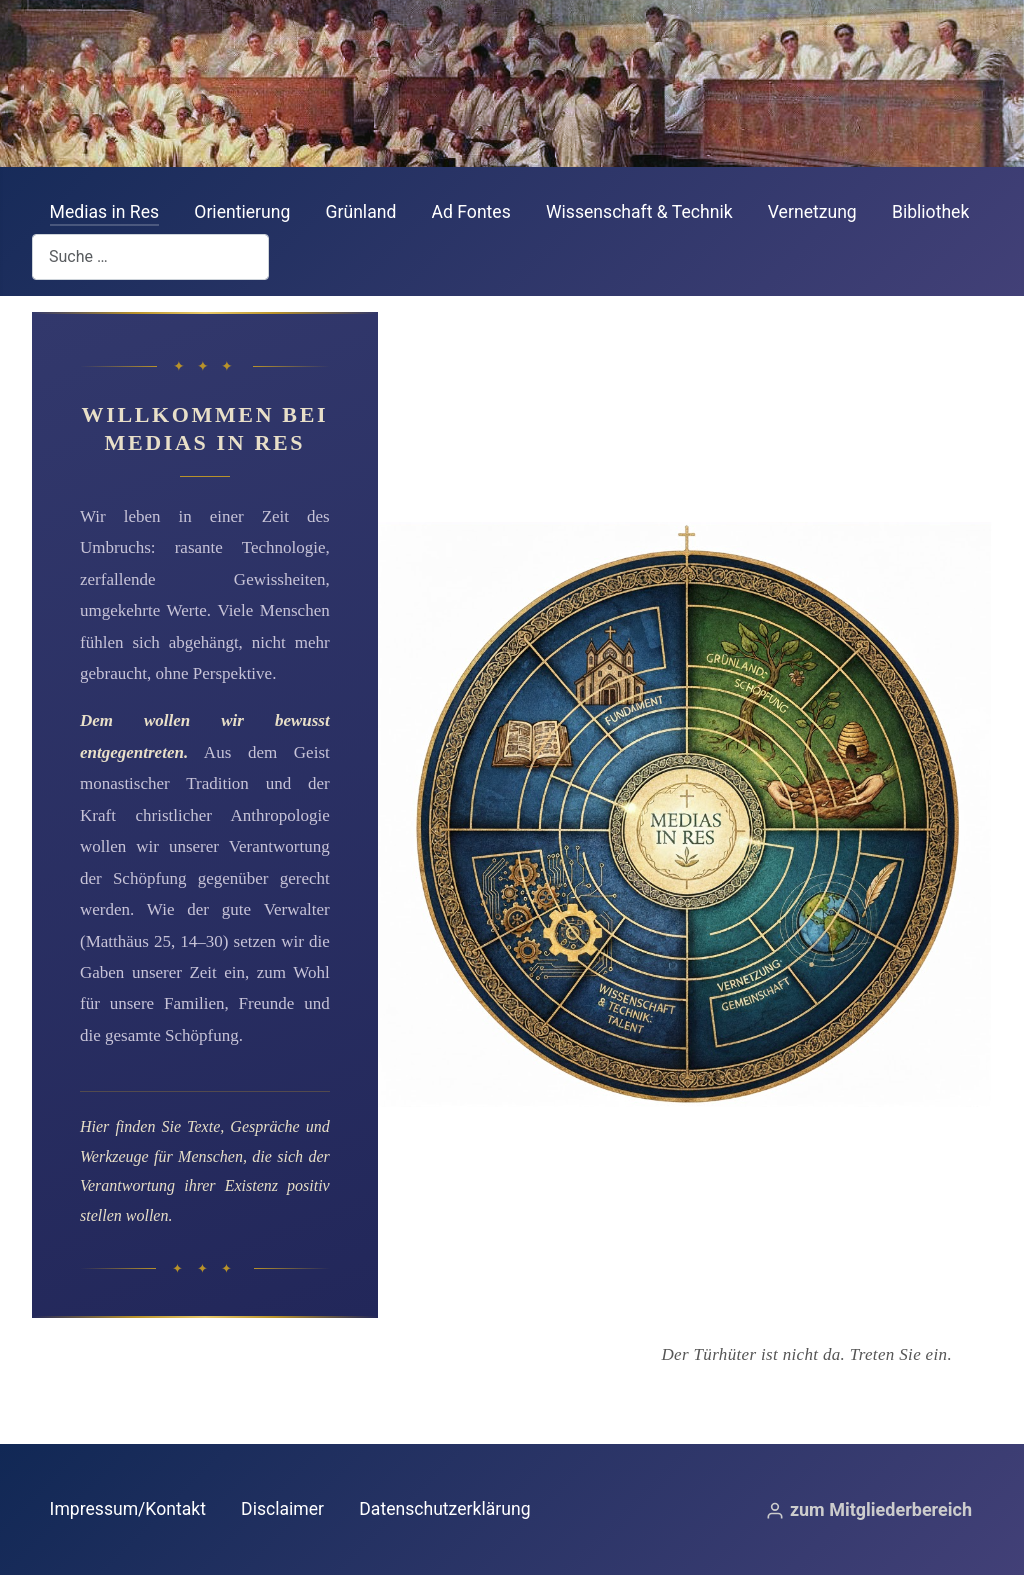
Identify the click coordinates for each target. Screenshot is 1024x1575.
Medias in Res (105, 212)
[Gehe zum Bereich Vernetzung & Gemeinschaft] (838, 1056)
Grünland (361, 212)
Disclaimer (282, 1509)
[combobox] (150, 256)
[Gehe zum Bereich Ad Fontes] (531, 593)
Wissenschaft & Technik (639, 212)
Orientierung (242, 212)
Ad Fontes (471, 212)
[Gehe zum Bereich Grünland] (838, 593)
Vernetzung (812, 212)
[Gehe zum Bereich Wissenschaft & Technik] (531, 1056)
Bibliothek (930, 212)
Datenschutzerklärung (444, 1509)
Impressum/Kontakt (128, 1509)
